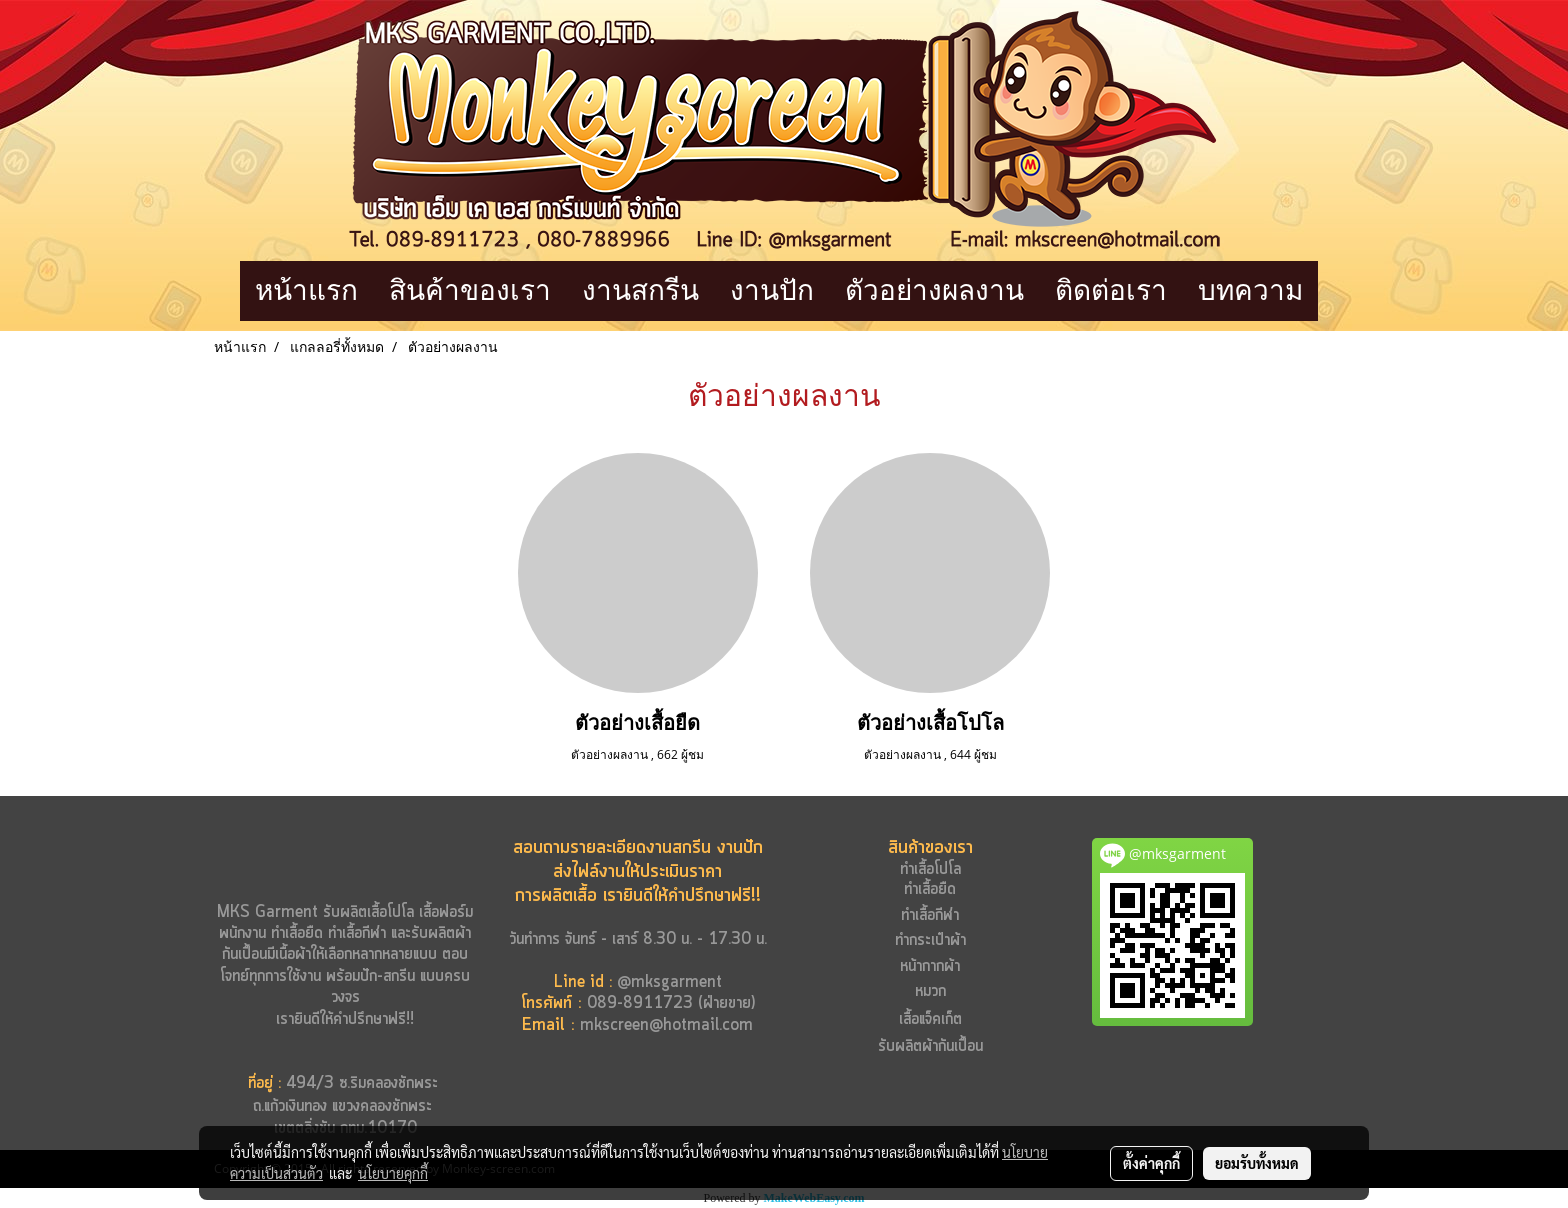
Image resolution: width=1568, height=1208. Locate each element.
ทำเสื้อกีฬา (357, 933)
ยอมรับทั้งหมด (1257, 1163)
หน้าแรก (306, 290)
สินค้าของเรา (470, 290)
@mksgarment (669, 982)
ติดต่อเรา (1111, 290)
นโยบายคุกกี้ (393, 1173)
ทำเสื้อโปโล (930, 869)
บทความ (1250, 290)
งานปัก (772, 290)
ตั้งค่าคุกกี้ (1151, 1163)
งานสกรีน (640, 290)
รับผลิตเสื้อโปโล (366, 912)
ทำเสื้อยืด (297, 933)
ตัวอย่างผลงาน (934, 290)
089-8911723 (640, 1003)
